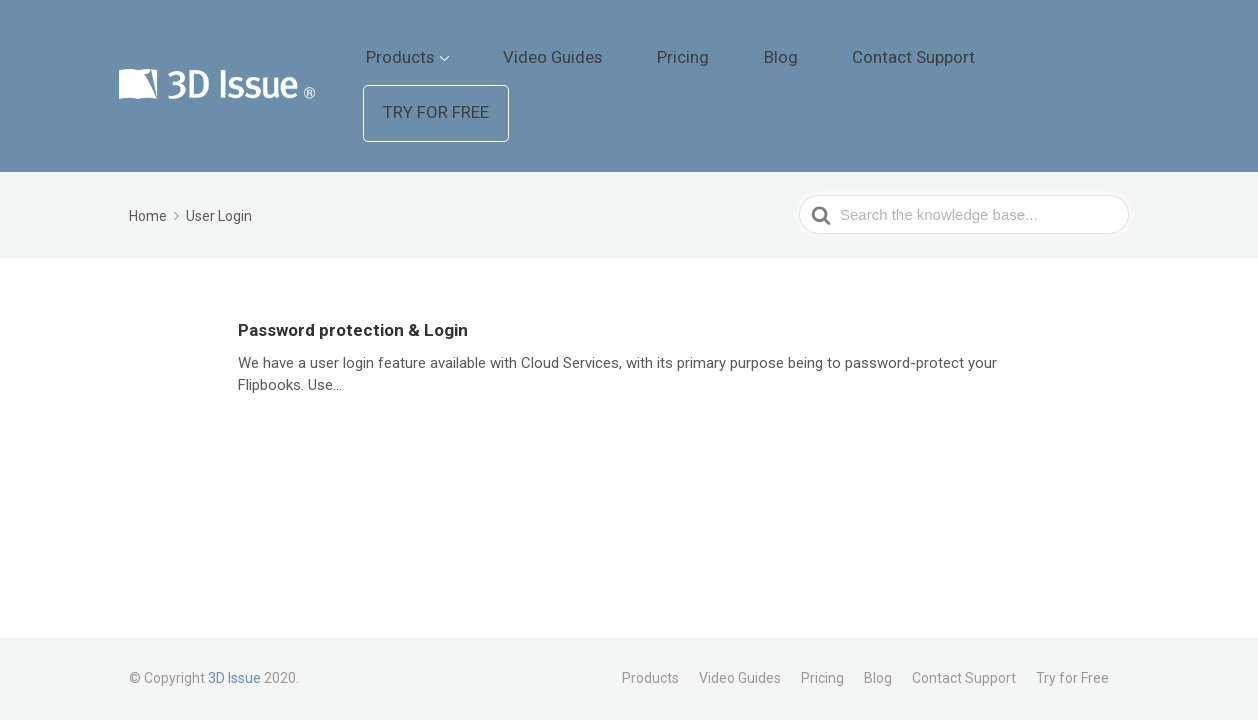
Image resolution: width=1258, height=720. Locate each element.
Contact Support (947, 45)
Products (560, 45)
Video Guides (680, 45)
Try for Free (1082, 46)
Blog (846, 45)
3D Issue (234, 678)
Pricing (778, 45)
